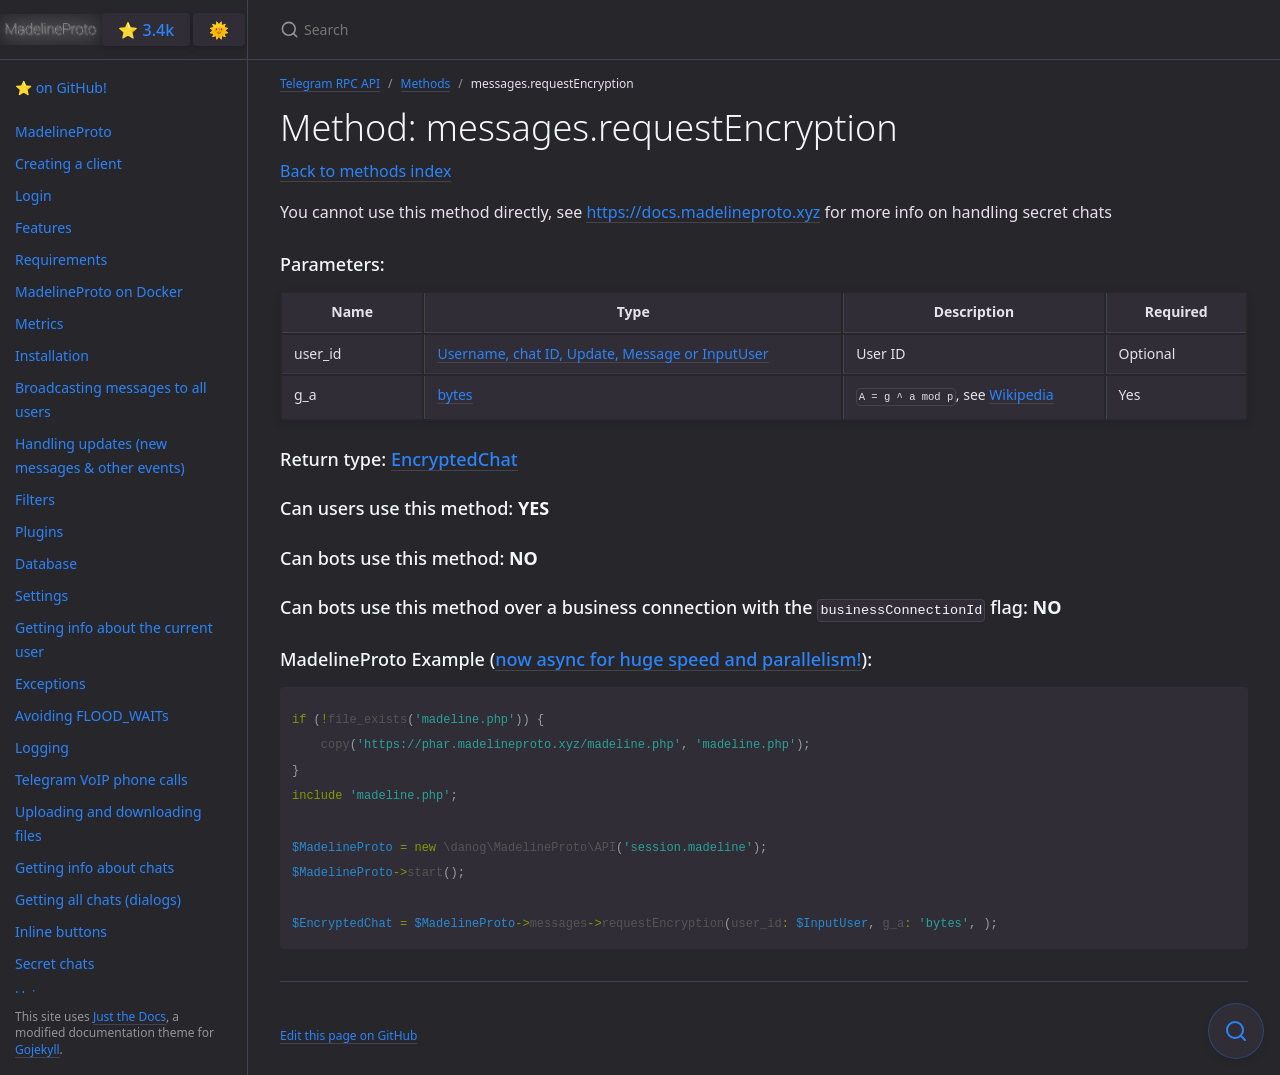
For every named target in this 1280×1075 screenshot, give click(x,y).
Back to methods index (365, 171)
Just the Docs (129, 1016)
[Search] (516, 29)
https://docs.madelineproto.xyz (703, 212)
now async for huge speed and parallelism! (678, 657)
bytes (454, 394)
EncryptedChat (454, 459)
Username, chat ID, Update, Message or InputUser (602, 353)
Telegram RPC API (330, 83)
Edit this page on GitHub (348, 1033)
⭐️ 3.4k (146, 30)
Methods (426, 83)
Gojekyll (37, 1049)
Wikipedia (1021, 394)
